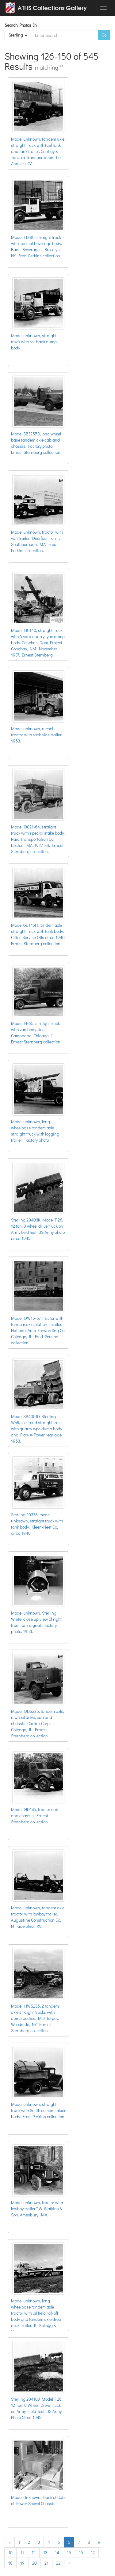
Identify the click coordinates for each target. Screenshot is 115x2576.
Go (104, 35)
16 (81, 2552)
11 (22, 2552)
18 (10, 2563)
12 (34, 2552)
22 (58, 2563)
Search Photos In (22, 25)
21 (46, 2563)
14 (57, 2552)
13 (45, 2552)
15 (69, 2552)
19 (22, 2563)
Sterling (18, 35)
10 (10, 2552)
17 (93, 2552)
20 (34, 2563)
